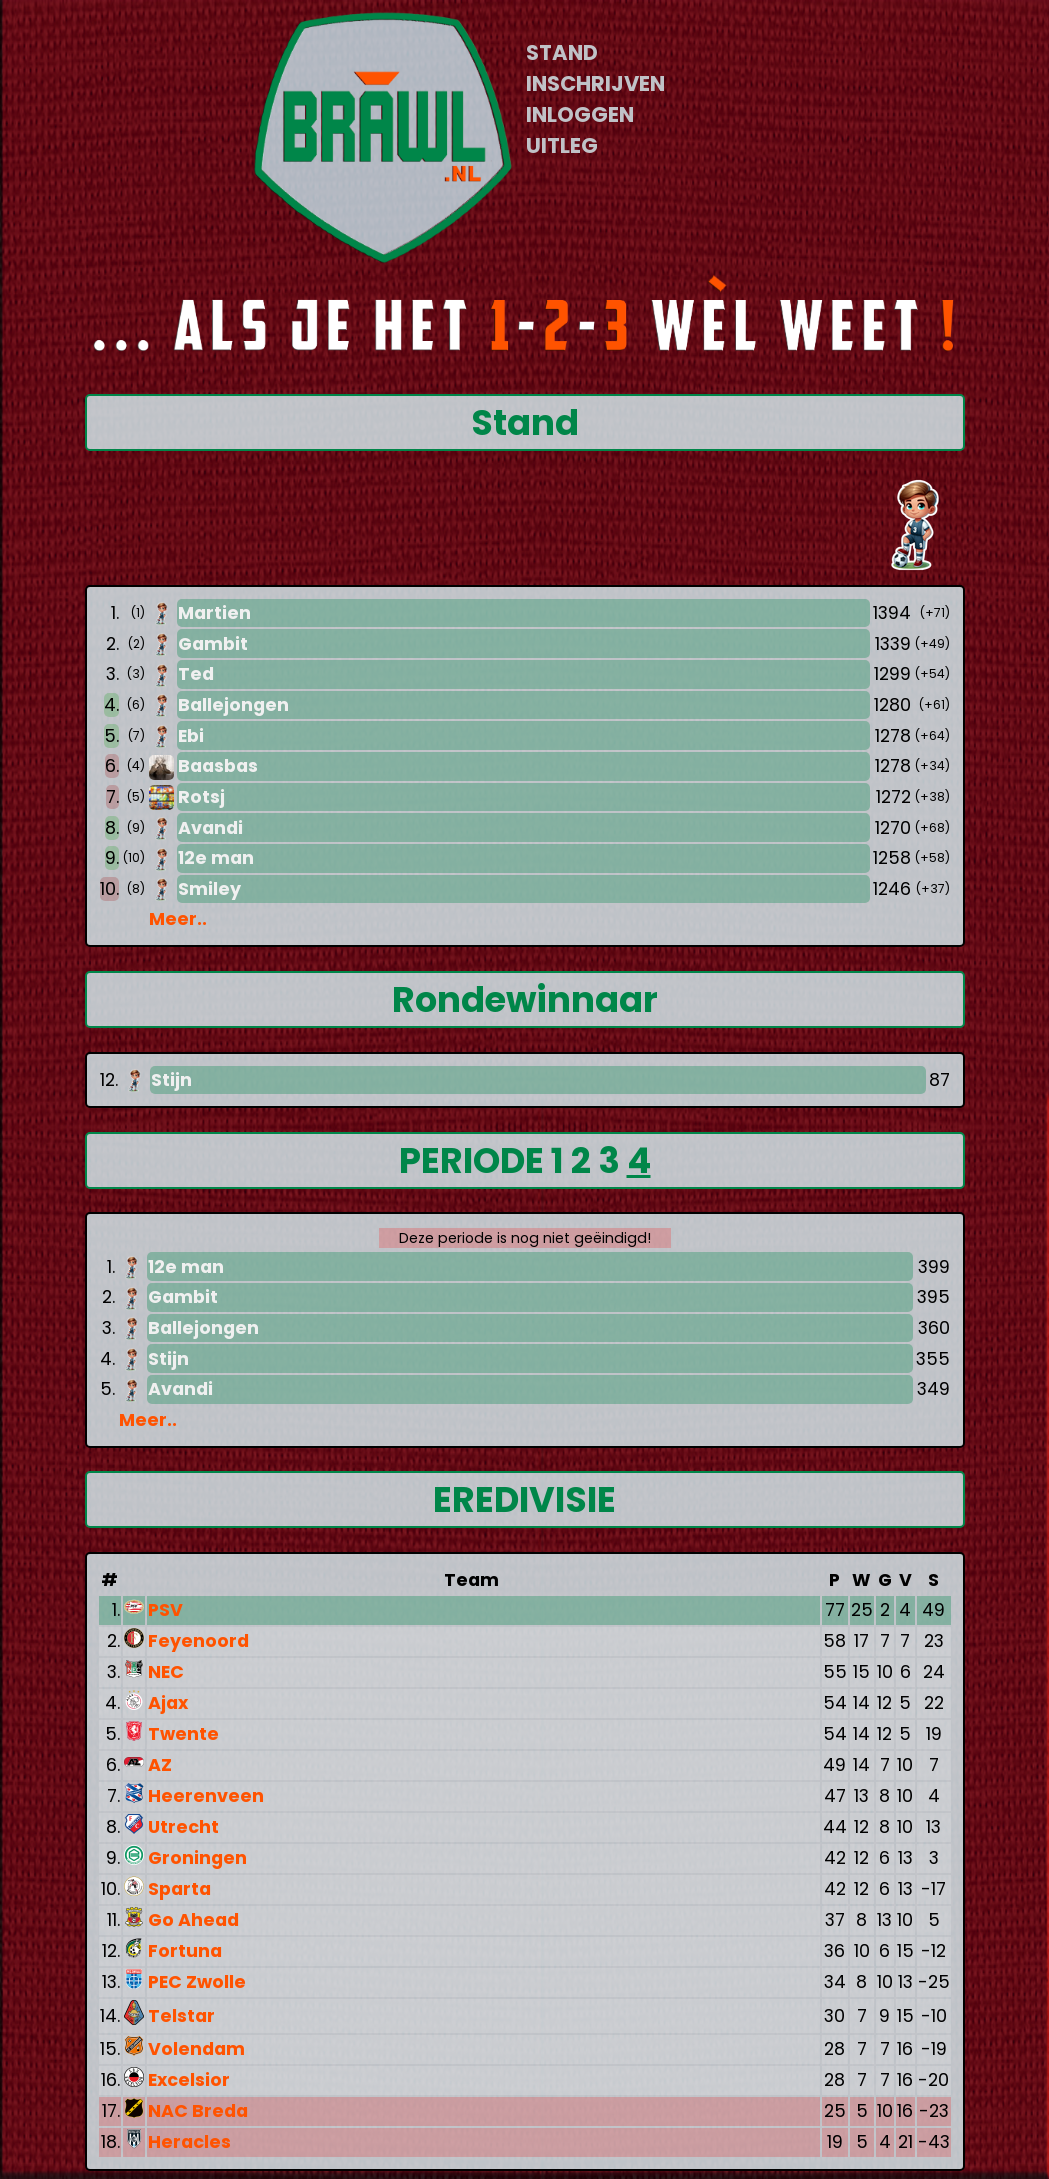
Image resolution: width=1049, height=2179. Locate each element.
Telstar (181, 2016)
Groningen (197, 1858)
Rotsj (201, 797)
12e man (216, 858)
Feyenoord (198, 1641)
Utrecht (183, 1827)
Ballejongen (233, 705)
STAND (562, 52)
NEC (166, 1672)
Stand (525, 422)
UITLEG (562, 145)
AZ (160, 1765)
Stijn (171, 1080)
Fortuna (185, 1951)
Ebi (191, 736)
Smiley (209, 889)
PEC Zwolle (197, 1982)
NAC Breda (198, 2111)
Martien (214, 613)
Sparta (179, 1889)
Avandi (210, 828)
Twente (183, 1734)
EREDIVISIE (524, 1499)
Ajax (168, 1703)
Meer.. (178, 919)
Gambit (213, 644)
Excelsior (189, 2080)
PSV (165, 1610)
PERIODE (475, 1160)
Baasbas (218, 766)
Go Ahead (193, 1920)
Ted (196, 674)
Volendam (196, 2049)
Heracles (189, 2142)
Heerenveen (206, 1796)
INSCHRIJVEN (595, 83)
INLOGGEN (580, 114)
